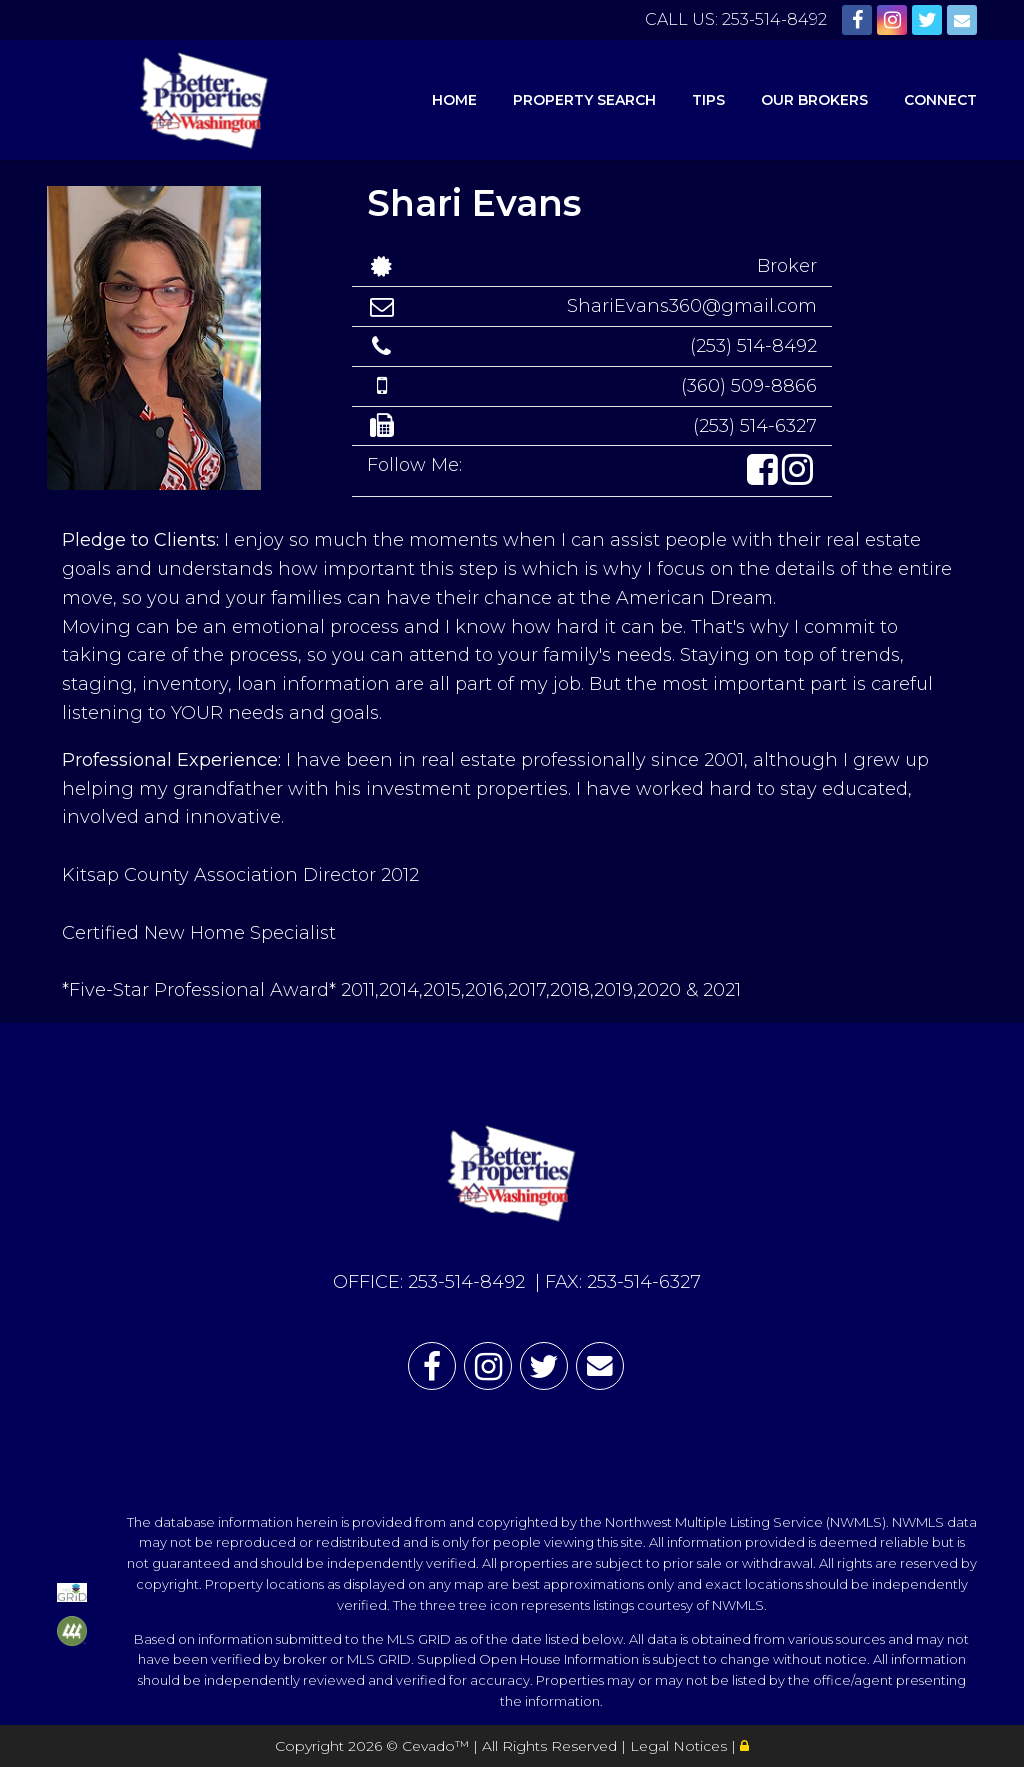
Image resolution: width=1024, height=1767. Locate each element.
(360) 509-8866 (749, 386)
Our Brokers (814, 100)
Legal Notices (680, 1746)
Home (454, 100)
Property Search (584, 100)
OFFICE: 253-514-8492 (429, 1282)
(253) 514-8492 (753, 346)
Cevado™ (437, 1746)
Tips (708, 100)
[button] (764, 471)
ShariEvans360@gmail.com (692, 306)
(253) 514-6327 (755, 426)
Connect (940, 100)
